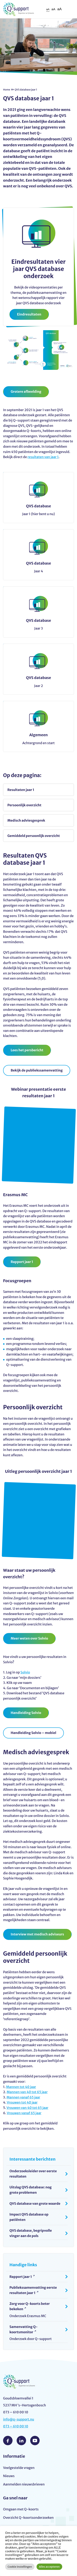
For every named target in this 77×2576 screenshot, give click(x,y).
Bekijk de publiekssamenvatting (37, 1070)
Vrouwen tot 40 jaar (22, 2102)
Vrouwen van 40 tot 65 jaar (27, 2108)
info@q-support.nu (18, 2419)
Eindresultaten (29, 314)
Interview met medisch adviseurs (37, 1934)
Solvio (25, 1672)
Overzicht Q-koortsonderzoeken (28, 2518)
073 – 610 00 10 (15, 2426)
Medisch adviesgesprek (26, 820)
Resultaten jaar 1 (20, 790)
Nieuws (9, 2476)
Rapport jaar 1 (22, 1262)
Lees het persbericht (27, 1050)
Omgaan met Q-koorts (21, 2509)
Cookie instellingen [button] (20, 2566)
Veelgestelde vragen (18, 2468)
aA (47, 9)
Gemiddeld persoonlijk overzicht (33, 836)
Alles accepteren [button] (49, 2566)
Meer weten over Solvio (29, 1638)
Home (6, 89)
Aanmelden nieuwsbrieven (24, 2484)
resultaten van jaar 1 (43, 457)
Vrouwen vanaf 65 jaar (24, 2113)
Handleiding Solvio (26, 1713)
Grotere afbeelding (26, 391)
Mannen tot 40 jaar (21, 2087)
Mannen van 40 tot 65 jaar (27, 2092)
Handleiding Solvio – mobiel (33, 1733)
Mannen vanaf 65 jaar (23, 2097)
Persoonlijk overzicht (24, 805)
